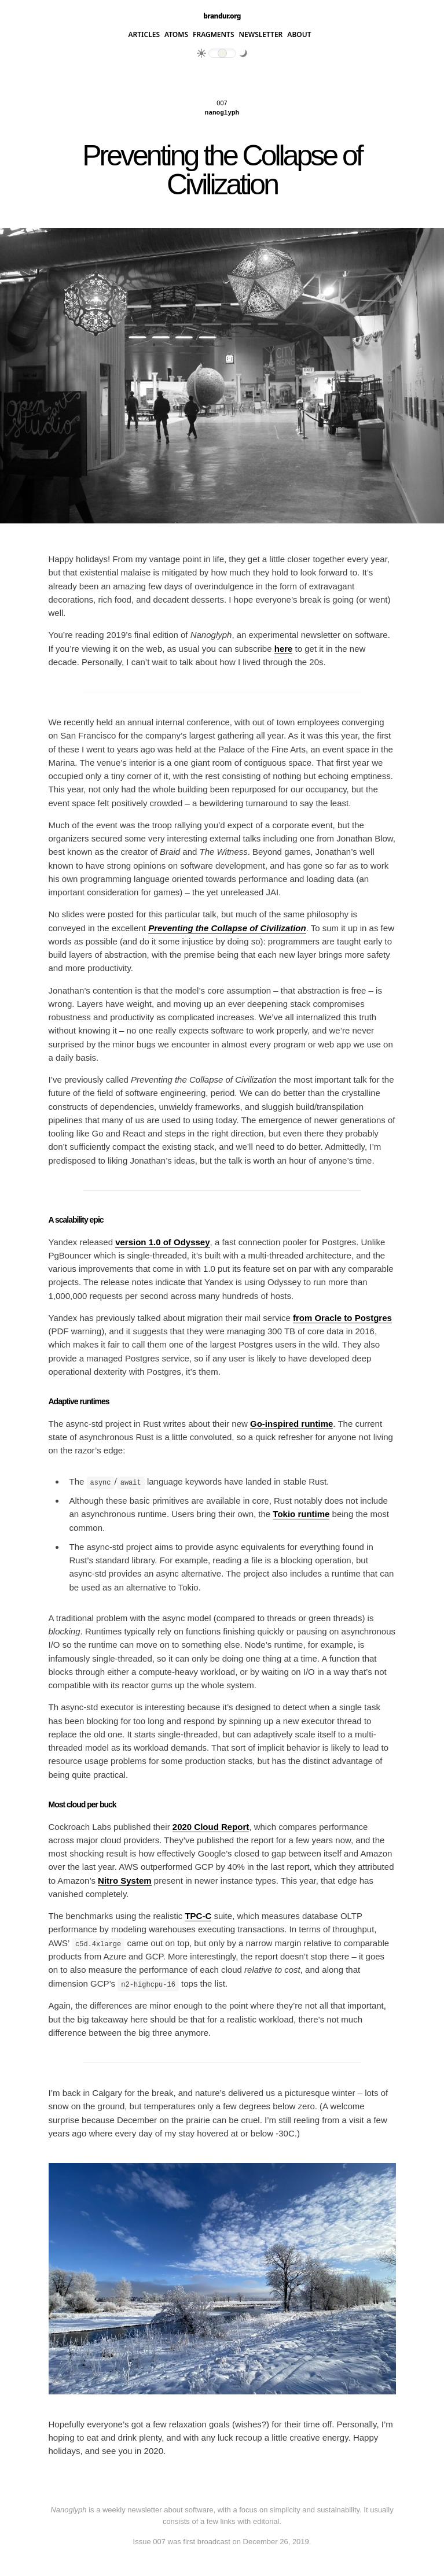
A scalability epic (76, 1219)
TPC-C (198, 1916)
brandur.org (222, 16)
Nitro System (125, 1880)
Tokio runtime (301, 1514)
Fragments (213, 34)
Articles (144, 34)
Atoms (176, 34)
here (283, 649)
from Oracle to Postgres (342, 1318)
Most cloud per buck (82, 1804)
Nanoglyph (222, 113)
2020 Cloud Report (211, 1826)
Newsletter (261, 34)
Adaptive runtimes (79, 1401)
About (299, 34)
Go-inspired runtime (291, 1424)
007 (222, 102)
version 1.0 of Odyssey (162, 1242)
